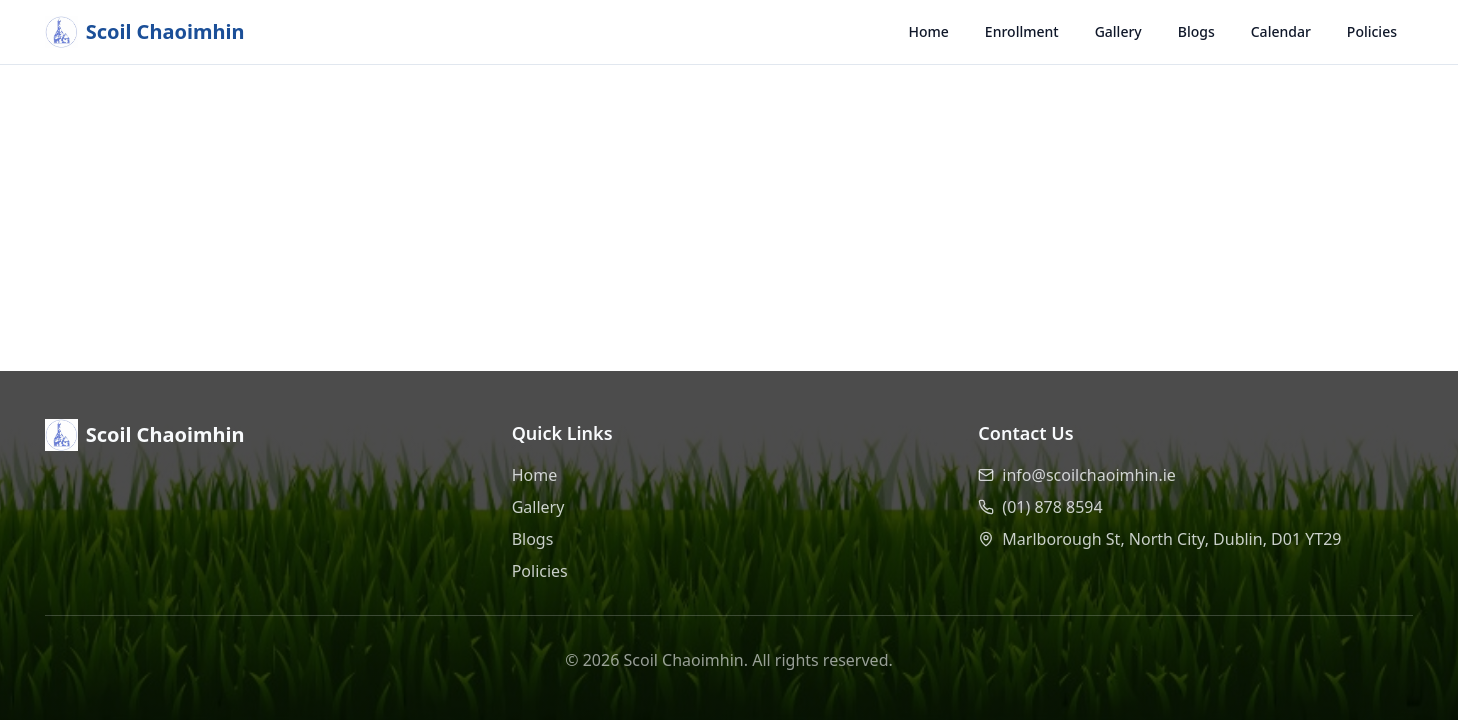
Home (929, 31)
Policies (1372, 31)
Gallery (1118, 31)
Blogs (1196, 31)
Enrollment (1022, 31)
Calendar (1281, 31)
